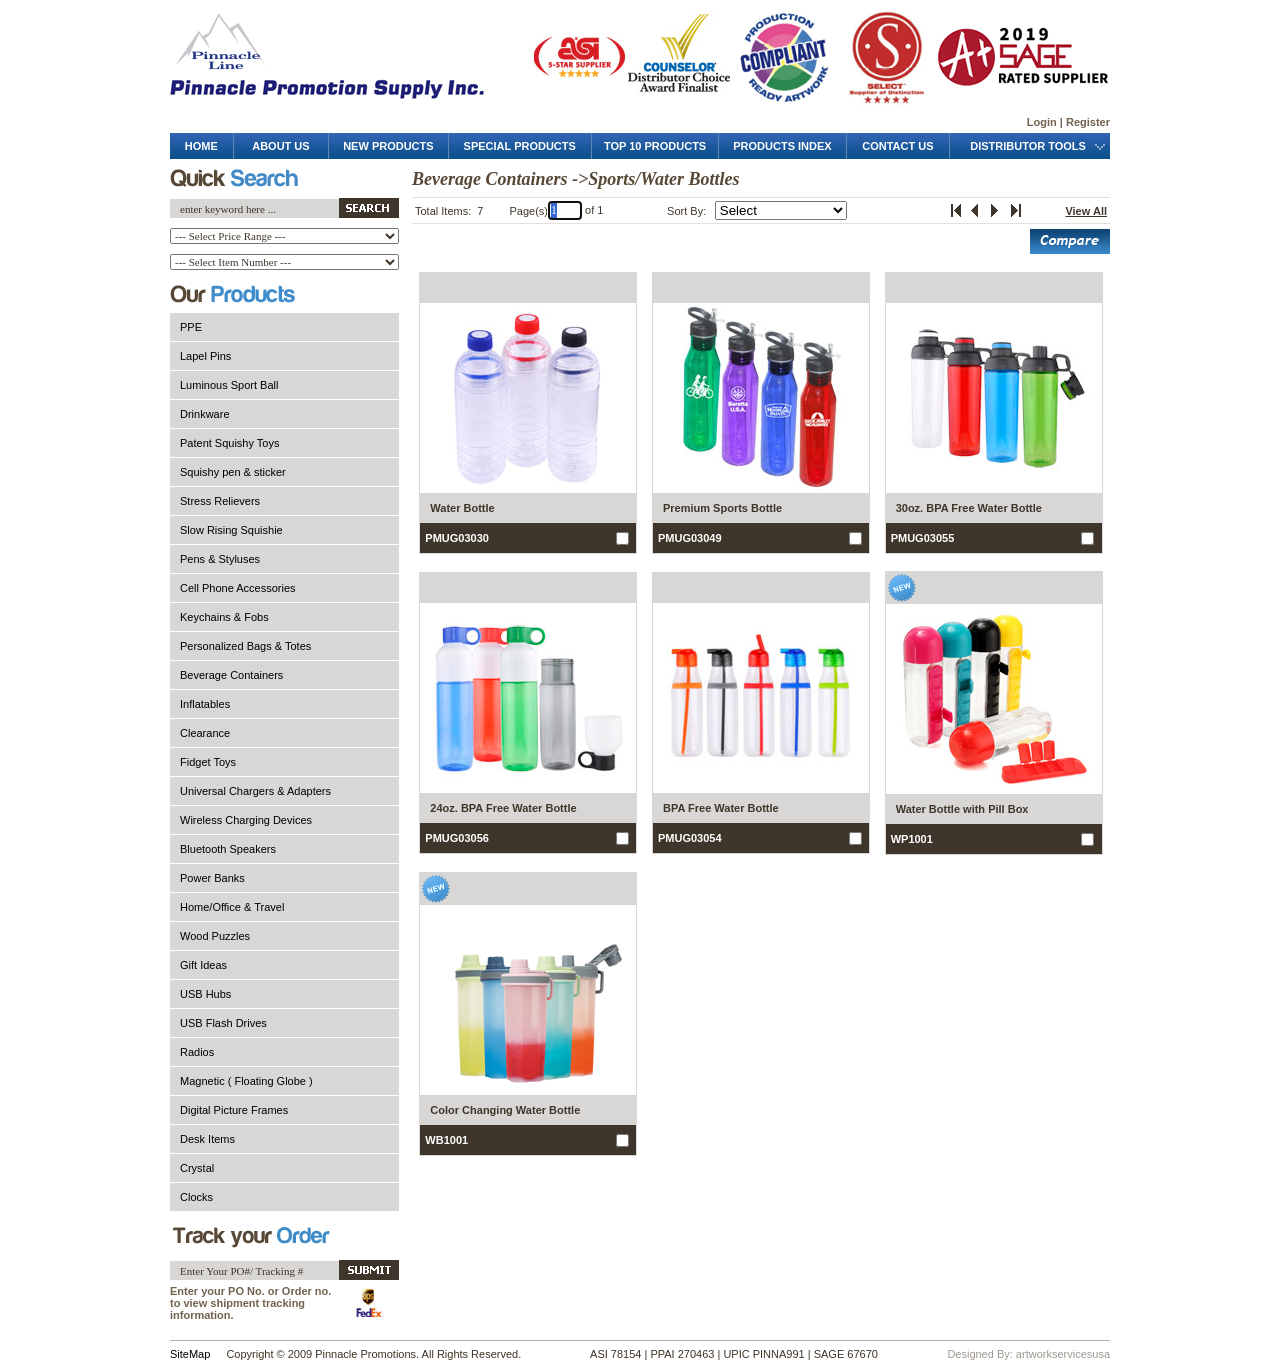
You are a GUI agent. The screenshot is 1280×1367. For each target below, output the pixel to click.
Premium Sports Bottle (722, 508)
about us (280, 146)
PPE (191, 327)
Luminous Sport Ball (229, 385)
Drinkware (205, 414)
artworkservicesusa (1063, 1354)
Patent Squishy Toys (229, 443)
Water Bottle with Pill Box (962, 809)
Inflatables (205, 704)
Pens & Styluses (220, 559)
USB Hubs (205, 994)
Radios (197, 1052)
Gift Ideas (203, 965)
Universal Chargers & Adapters (255, 791)
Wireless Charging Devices (246, 820)
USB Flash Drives (223, 1023)
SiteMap (190, 1354)
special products (520, 146)
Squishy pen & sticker (233, 472)
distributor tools (1029, 146)
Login (1042, 122)
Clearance (205, 733)
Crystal (197, 1168)
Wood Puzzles (215, 936)
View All (1086, 211)
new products (388, 146)
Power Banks (212, 878)
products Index (782, 146)
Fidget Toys (208, 762)
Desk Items (207, 1139)
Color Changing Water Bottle (505, 1110)
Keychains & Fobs (224, 617)
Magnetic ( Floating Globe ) (246, 1081)
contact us (897, 146)
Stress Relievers (220, 501)
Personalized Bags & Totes (245, 646)
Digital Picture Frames (234, 1110)
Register (1088, 122)
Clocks (196, 1197)
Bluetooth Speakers (228, 849)
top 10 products (655, 146)
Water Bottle (462, 508)
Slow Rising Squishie (231, 530)
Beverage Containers (231, 675)
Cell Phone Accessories (238, 588)
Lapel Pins (205, 356)
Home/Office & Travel (232, 907)
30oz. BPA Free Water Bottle (969, 508)
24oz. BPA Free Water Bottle (503, 808)
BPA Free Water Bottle (721, 808)
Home (201, 146)
